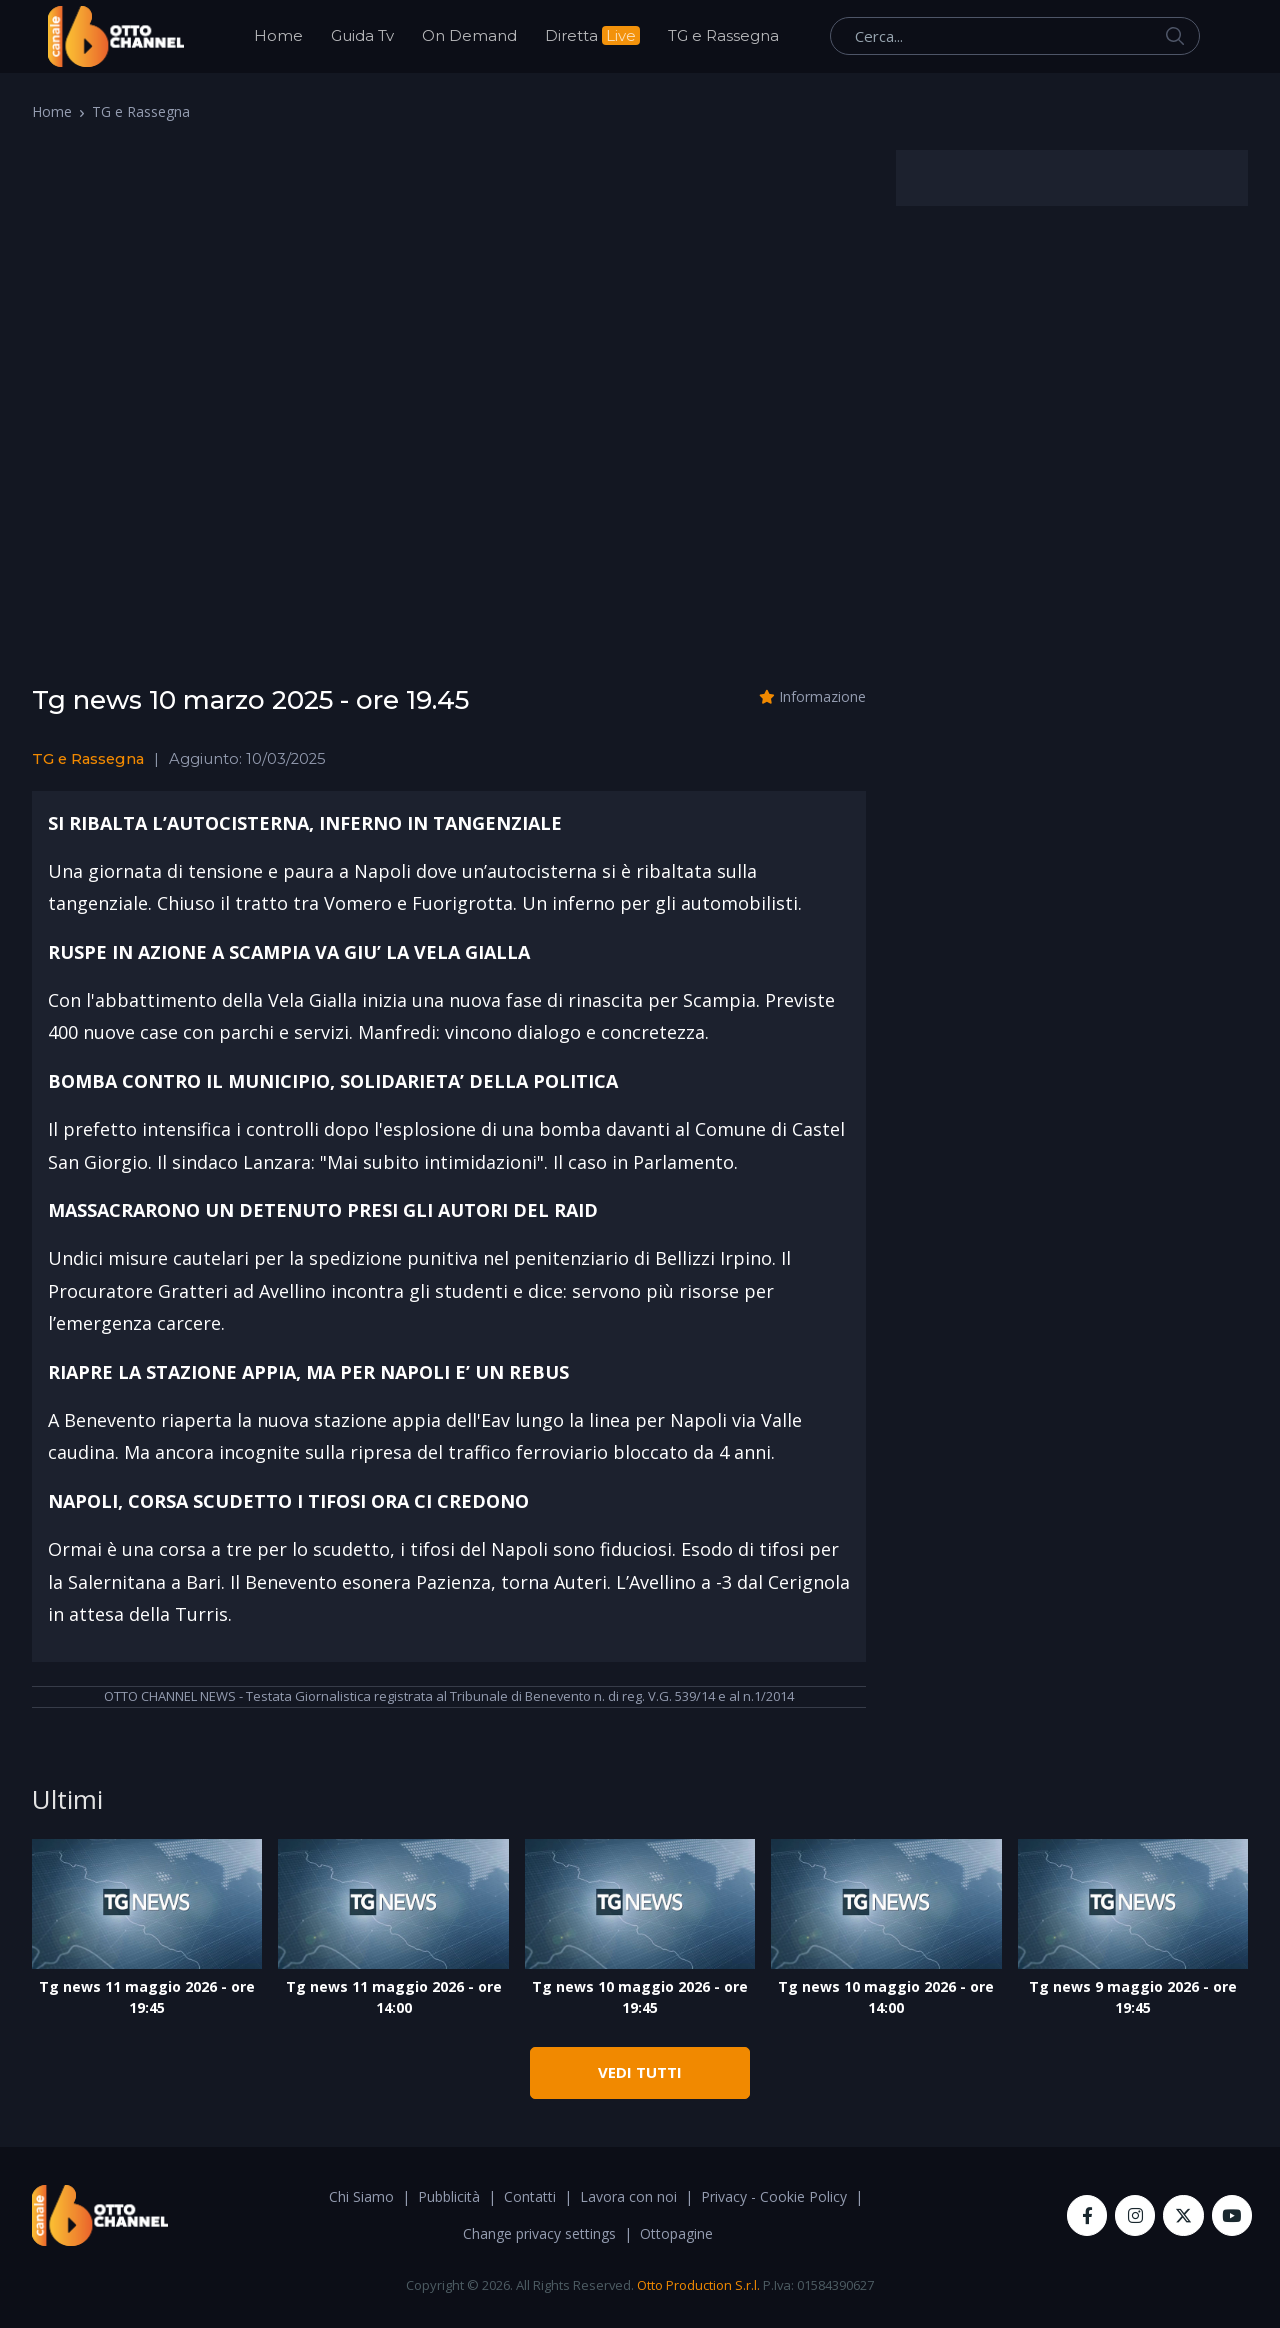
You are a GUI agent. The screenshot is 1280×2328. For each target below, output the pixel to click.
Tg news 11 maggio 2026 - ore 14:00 (394, 1997)
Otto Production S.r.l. (698, 2285)
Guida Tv (362, 35)
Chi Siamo (361, 2196)
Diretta (592, 35)
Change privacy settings (539, 2233)
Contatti (530, 2196)
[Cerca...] (1015, 36)
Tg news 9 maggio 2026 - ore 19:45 (1133, 1997)
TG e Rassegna (723, 35)
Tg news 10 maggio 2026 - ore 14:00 (886, 1997)
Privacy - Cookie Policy (774, 2196)
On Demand (469, 35)
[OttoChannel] (116, 36)
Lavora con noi (628, 2196)
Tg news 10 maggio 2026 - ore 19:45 (640, 1997)
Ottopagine (676, 2233)
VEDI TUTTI (640, 2072)
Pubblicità (449, 2196)
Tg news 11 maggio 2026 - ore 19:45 (147, 1997)
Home (278, 35)
